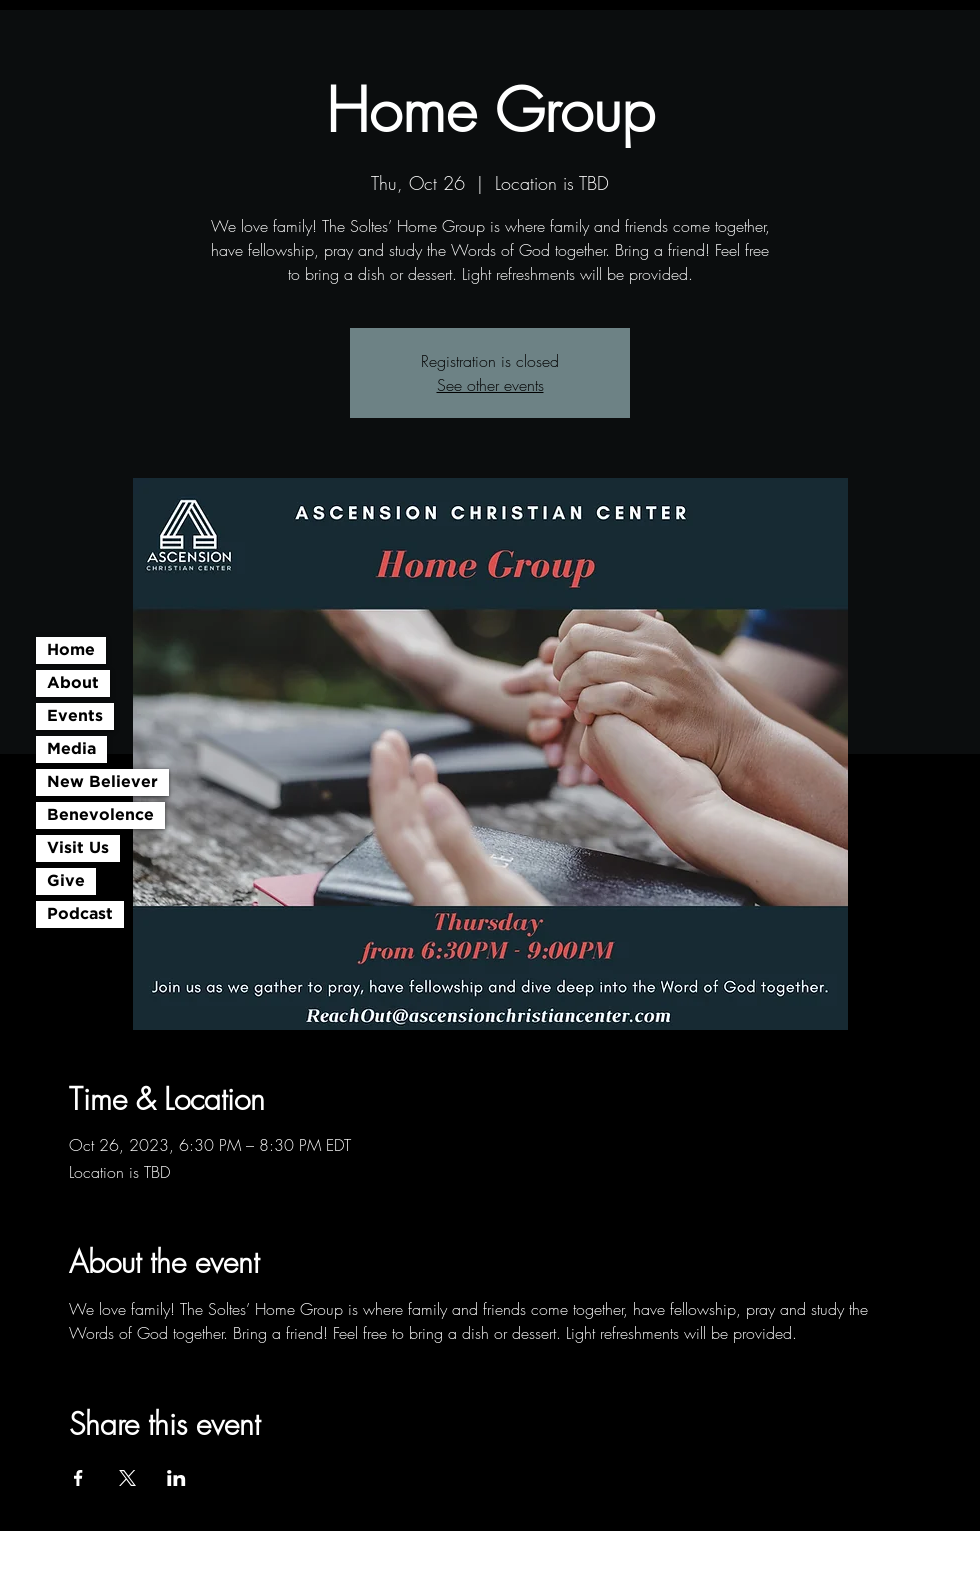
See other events (490, 385)
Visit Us (78, 848)
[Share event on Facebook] (78, 1478)
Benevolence (100, 815)
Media (71, 749)
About (73, 683)
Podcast (80, 914)
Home (71, 650)
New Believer (102, 782)
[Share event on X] (127, 1478)
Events (75, 716)
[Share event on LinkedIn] (176, 1478)
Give (66, 881)
